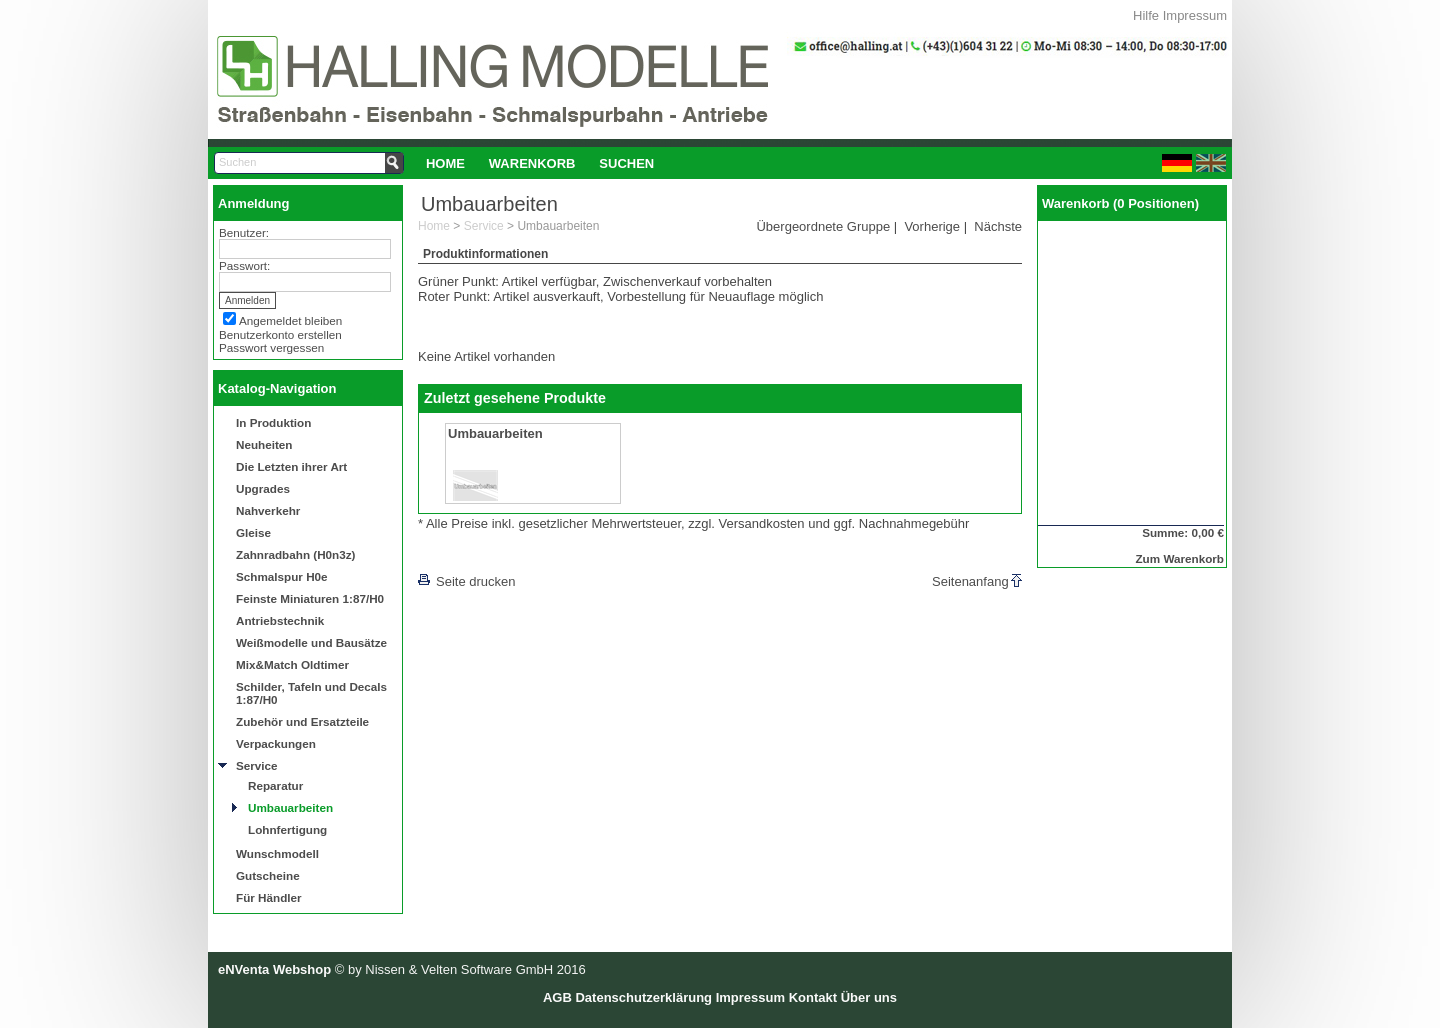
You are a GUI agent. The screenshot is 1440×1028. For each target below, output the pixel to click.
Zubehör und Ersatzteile (302, 721)
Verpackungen (276, 743)
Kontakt (813, 997)
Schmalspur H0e (282, 576)
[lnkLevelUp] (459, 553)
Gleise (253, 532)
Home (445, 163)
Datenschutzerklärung (643, 997)
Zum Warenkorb (1179, 558)
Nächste (998, 226)
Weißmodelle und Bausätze (311, 642)
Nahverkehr (268, 510)
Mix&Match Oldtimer (292, 664)
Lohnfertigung (287, 829)
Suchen (626, 163)
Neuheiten (264, 444)
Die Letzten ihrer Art (291, 466)
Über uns (869, 997)
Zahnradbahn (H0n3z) (295, 554)
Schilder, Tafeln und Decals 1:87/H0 (311, 693)
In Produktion (273, 422)
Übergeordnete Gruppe (823, 226)
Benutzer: (244, 232)
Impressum (1195, 15)
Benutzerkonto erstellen (280, 334)
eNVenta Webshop (274, 969)
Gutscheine (268, 875)
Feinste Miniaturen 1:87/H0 (310, 598)
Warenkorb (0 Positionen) (1120, 203)
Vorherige (932, 226)
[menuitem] (445, 163)
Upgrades (263, 488)
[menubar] (540, 163)
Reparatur (275, 785)
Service (257, 765)
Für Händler (269, 897)
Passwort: (244, 265)
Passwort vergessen (271, 347)
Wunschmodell (277, 853)
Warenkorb (532, 163)
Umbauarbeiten (290, 807)
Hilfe (1146, 15)
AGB (557, 997)
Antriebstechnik (280, 620)
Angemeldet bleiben (290, 320)
